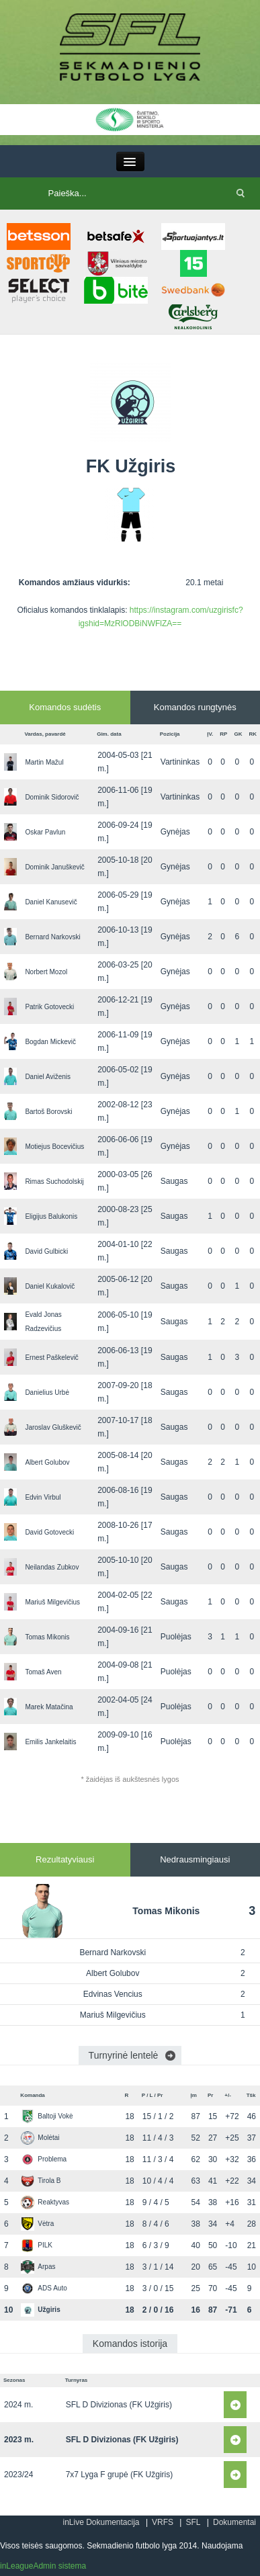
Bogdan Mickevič (50, 1041)
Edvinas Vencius (112, 1994)
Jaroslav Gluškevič (53, 1427)
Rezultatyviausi (65, 1859)
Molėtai (40, 2137)
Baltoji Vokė (47, 2116)
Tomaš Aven (43, 1672)
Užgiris (40, 2309)
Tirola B (40, 2180)
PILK (36, 2245)
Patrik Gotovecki (49, 1007)
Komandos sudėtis (65, 707)
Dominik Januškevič (54, 867)
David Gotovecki (49, 1532)
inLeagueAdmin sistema (43, 2566)
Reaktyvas (45, 2202)
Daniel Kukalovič (50, 1286)
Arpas (38, 2266)
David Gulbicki (46, 1251)
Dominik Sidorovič (52, 797)
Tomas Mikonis (47, 1637)
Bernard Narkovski (52, 937)
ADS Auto (44, 2288)
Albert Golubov (47, 1462)
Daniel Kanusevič (51, 902)
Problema (44, 2159)
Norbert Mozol (46, 972)
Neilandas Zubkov (52, 1567)
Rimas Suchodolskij (54, 1181)
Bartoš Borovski (48, 1111)
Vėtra (37, 2223)
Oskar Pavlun (45, 832)
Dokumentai (234, 2522)
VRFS (162, 2522)
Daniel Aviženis (48, 1076)
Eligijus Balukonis (51, 1216)
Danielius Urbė (47, 1392)
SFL (192, 2522)
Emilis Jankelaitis (50, 1742)
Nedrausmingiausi (195, 1859)
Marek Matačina (49, 1707)
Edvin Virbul (42, 1497)
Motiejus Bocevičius (54, 1146)
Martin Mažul (44, 762)
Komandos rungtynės (195, 707)
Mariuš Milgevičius (52, 1602)
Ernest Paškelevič (51, 1357)
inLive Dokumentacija (100, 2522)
